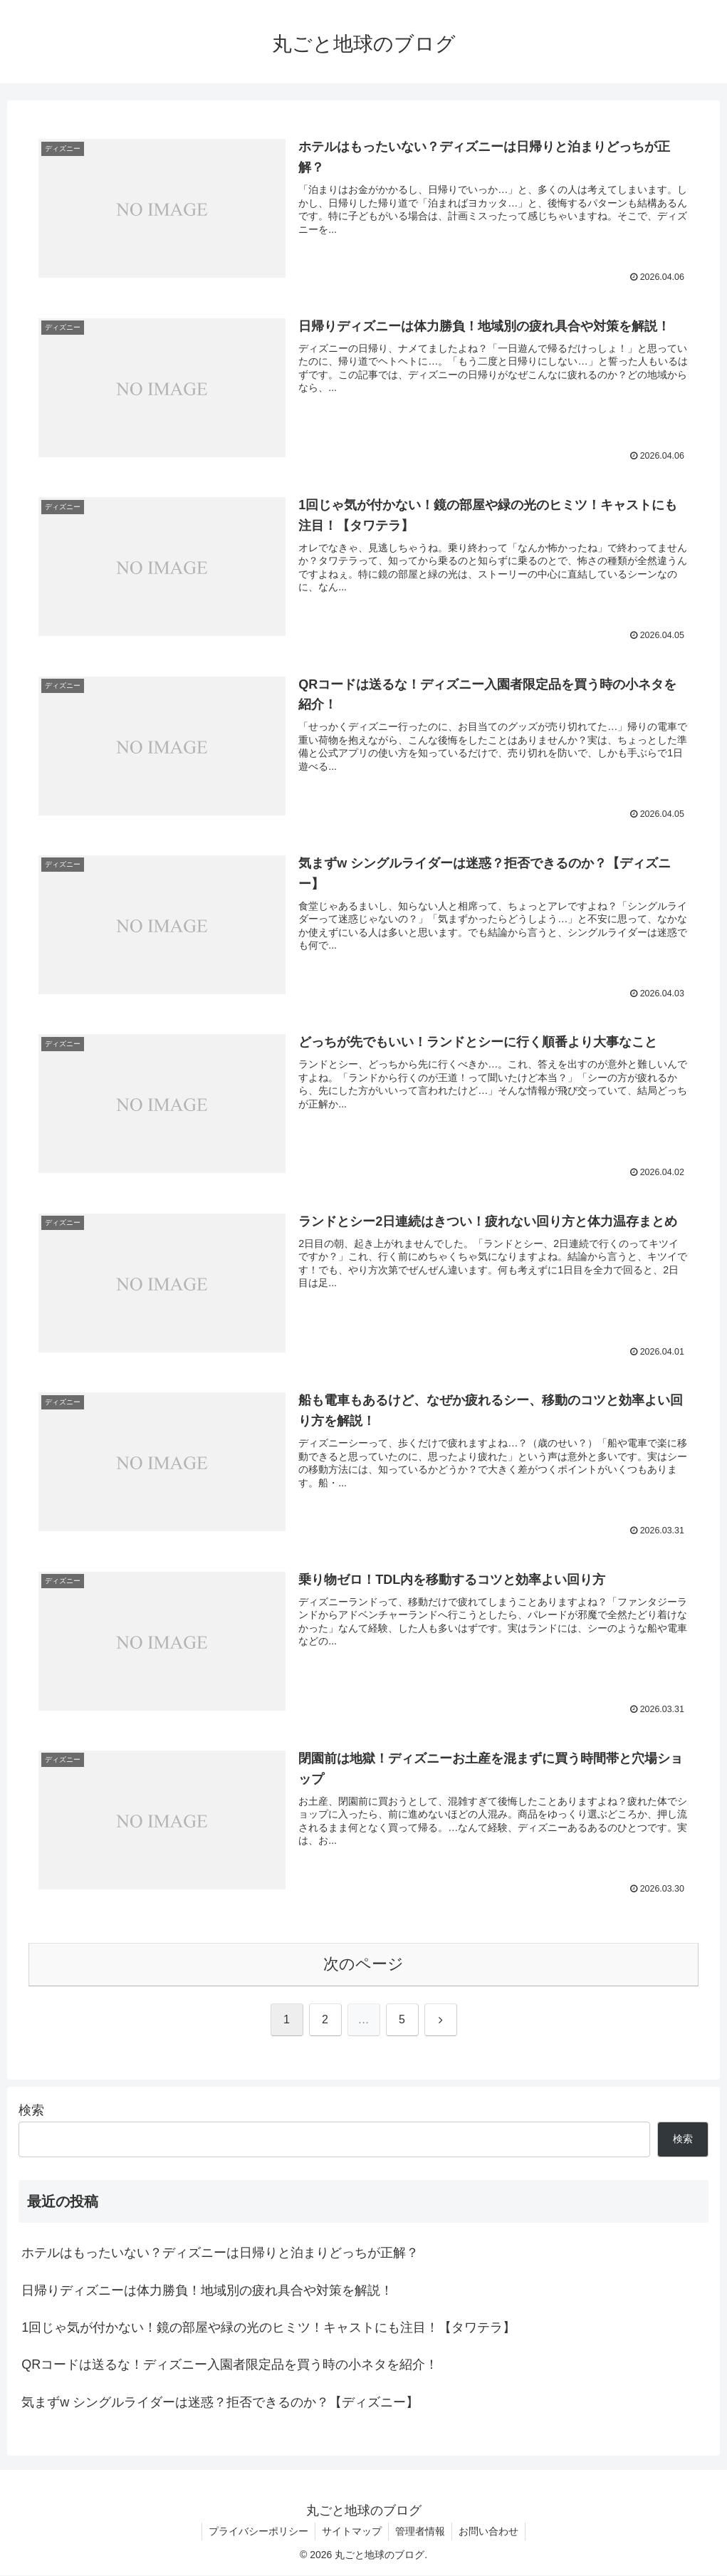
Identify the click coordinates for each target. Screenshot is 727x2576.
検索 (31, 2110)
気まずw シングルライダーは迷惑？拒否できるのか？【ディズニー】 (220, 2403)
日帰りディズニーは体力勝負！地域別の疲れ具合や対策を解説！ (207, 2290)
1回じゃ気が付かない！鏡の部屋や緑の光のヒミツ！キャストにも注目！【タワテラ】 (268, 2328)
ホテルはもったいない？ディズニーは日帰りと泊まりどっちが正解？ (220, 2253)
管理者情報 (421, 2532)
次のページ (363, 1964)
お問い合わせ (491, 2532)
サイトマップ (351, 2532)
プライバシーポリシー (256, 2532)
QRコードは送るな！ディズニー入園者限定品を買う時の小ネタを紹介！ (229, 2365)
